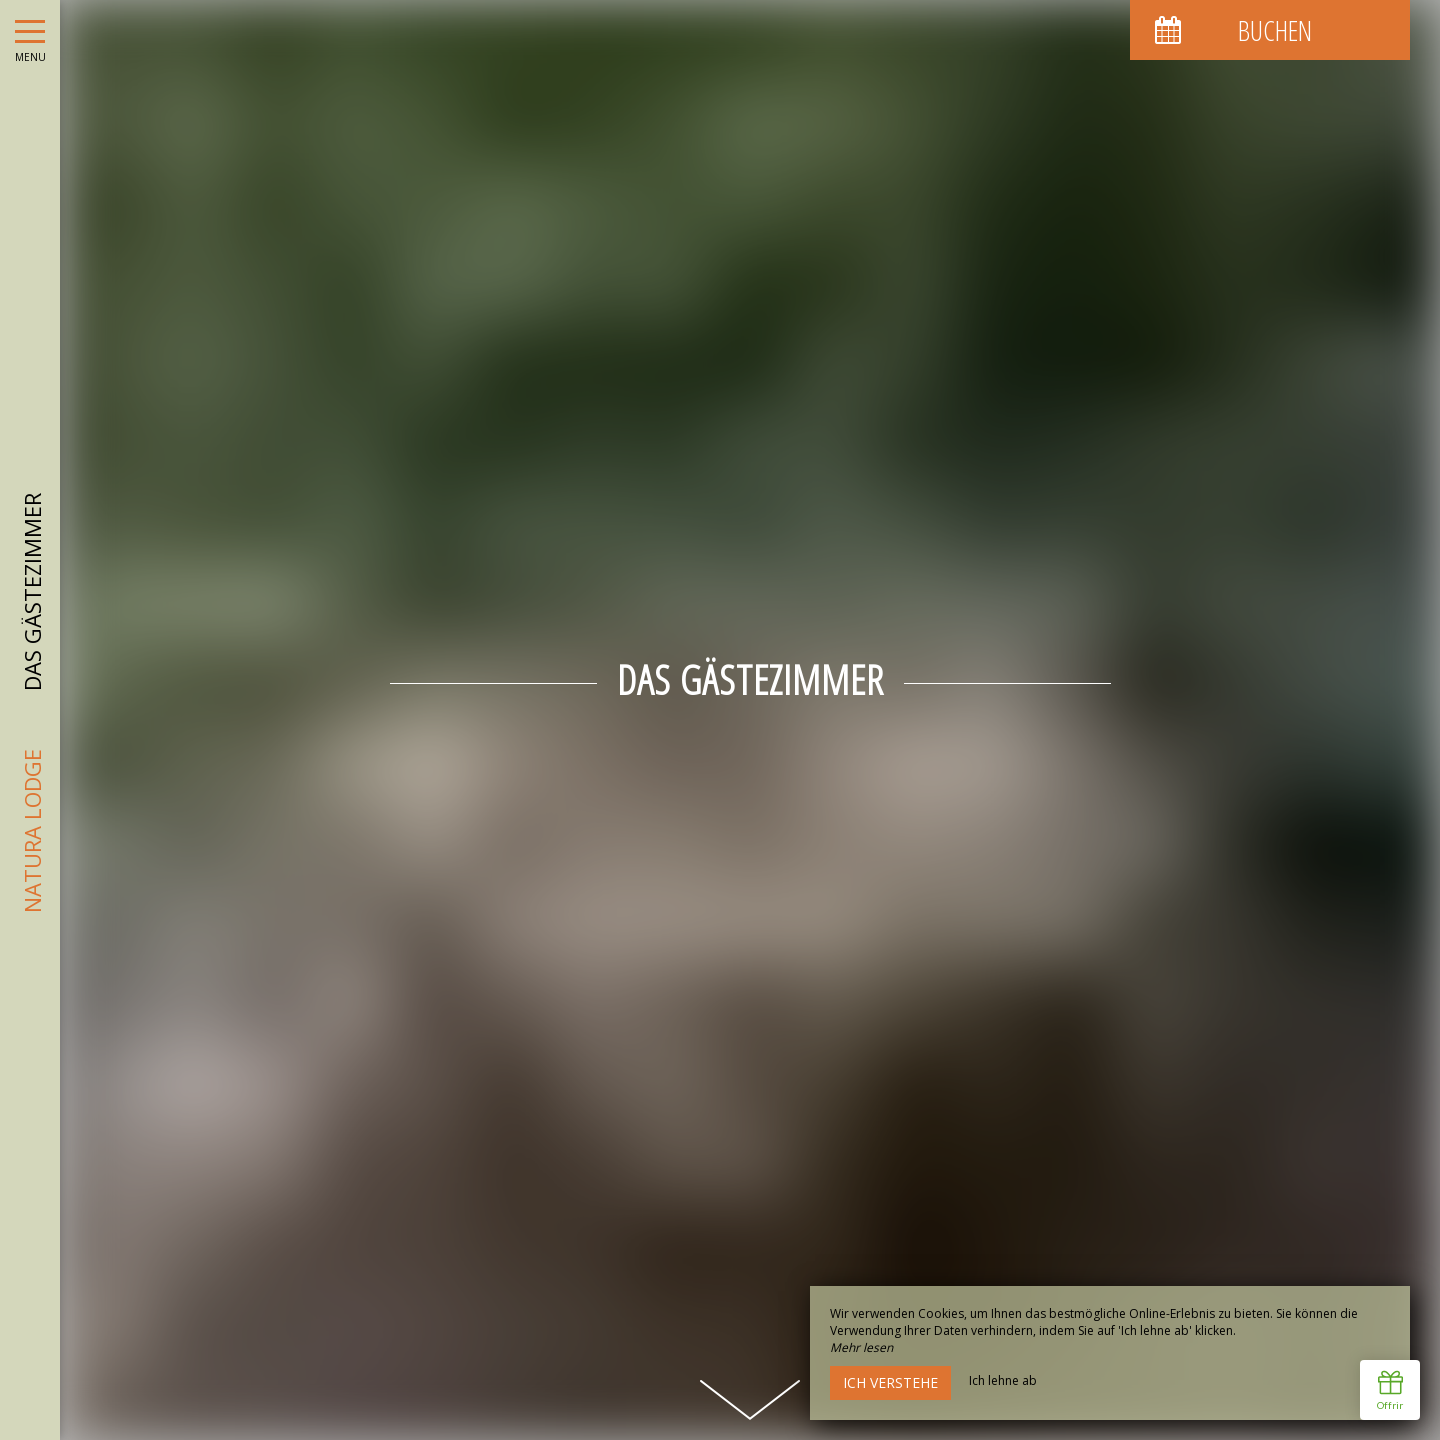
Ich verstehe (890, 1382)
